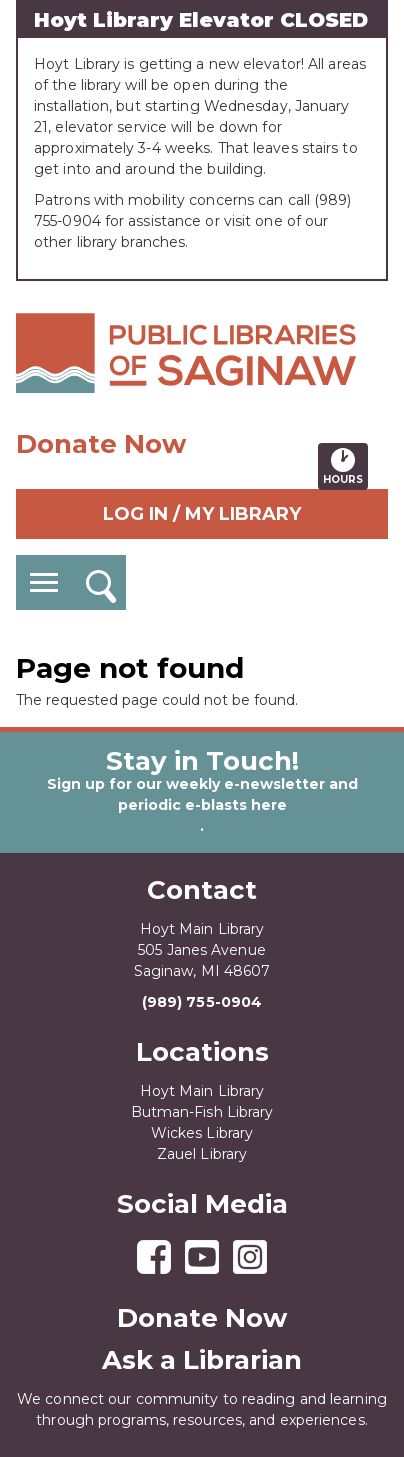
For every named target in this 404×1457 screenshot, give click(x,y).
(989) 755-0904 (202, 1002)
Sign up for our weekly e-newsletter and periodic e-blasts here (202, 794)
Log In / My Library (202, 514)
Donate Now (101, 444)
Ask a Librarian (202, 1360)
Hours (345, 466)
